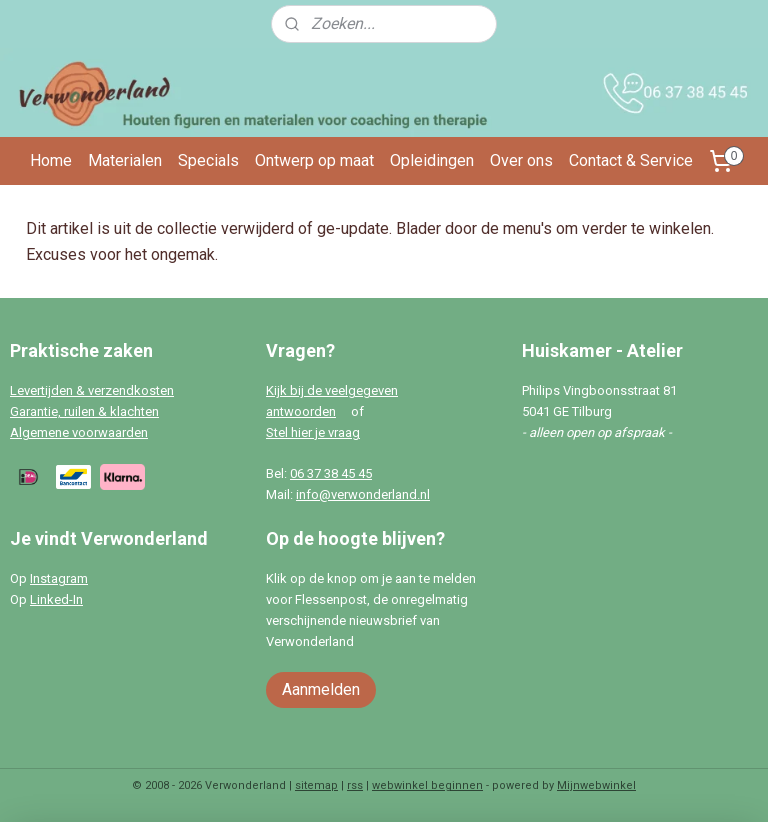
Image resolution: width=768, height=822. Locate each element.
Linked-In (56, 599)
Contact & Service (631, 160)
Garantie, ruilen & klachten (84, 411)
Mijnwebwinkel (596, 785)
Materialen (125, 160)
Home (51, 160)
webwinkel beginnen (427, 785)
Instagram (59, 578)
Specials (208, 160)
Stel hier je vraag (313, 432)
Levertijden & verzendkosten (92, 390)
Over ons (521, 160)
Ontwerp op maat (314, 160)
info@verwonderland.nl (363, 494)
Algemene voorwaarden (79, 432)
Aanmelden (321, 689)
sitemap (316, 785)
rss (355, 785)
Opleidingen (432, 160)
